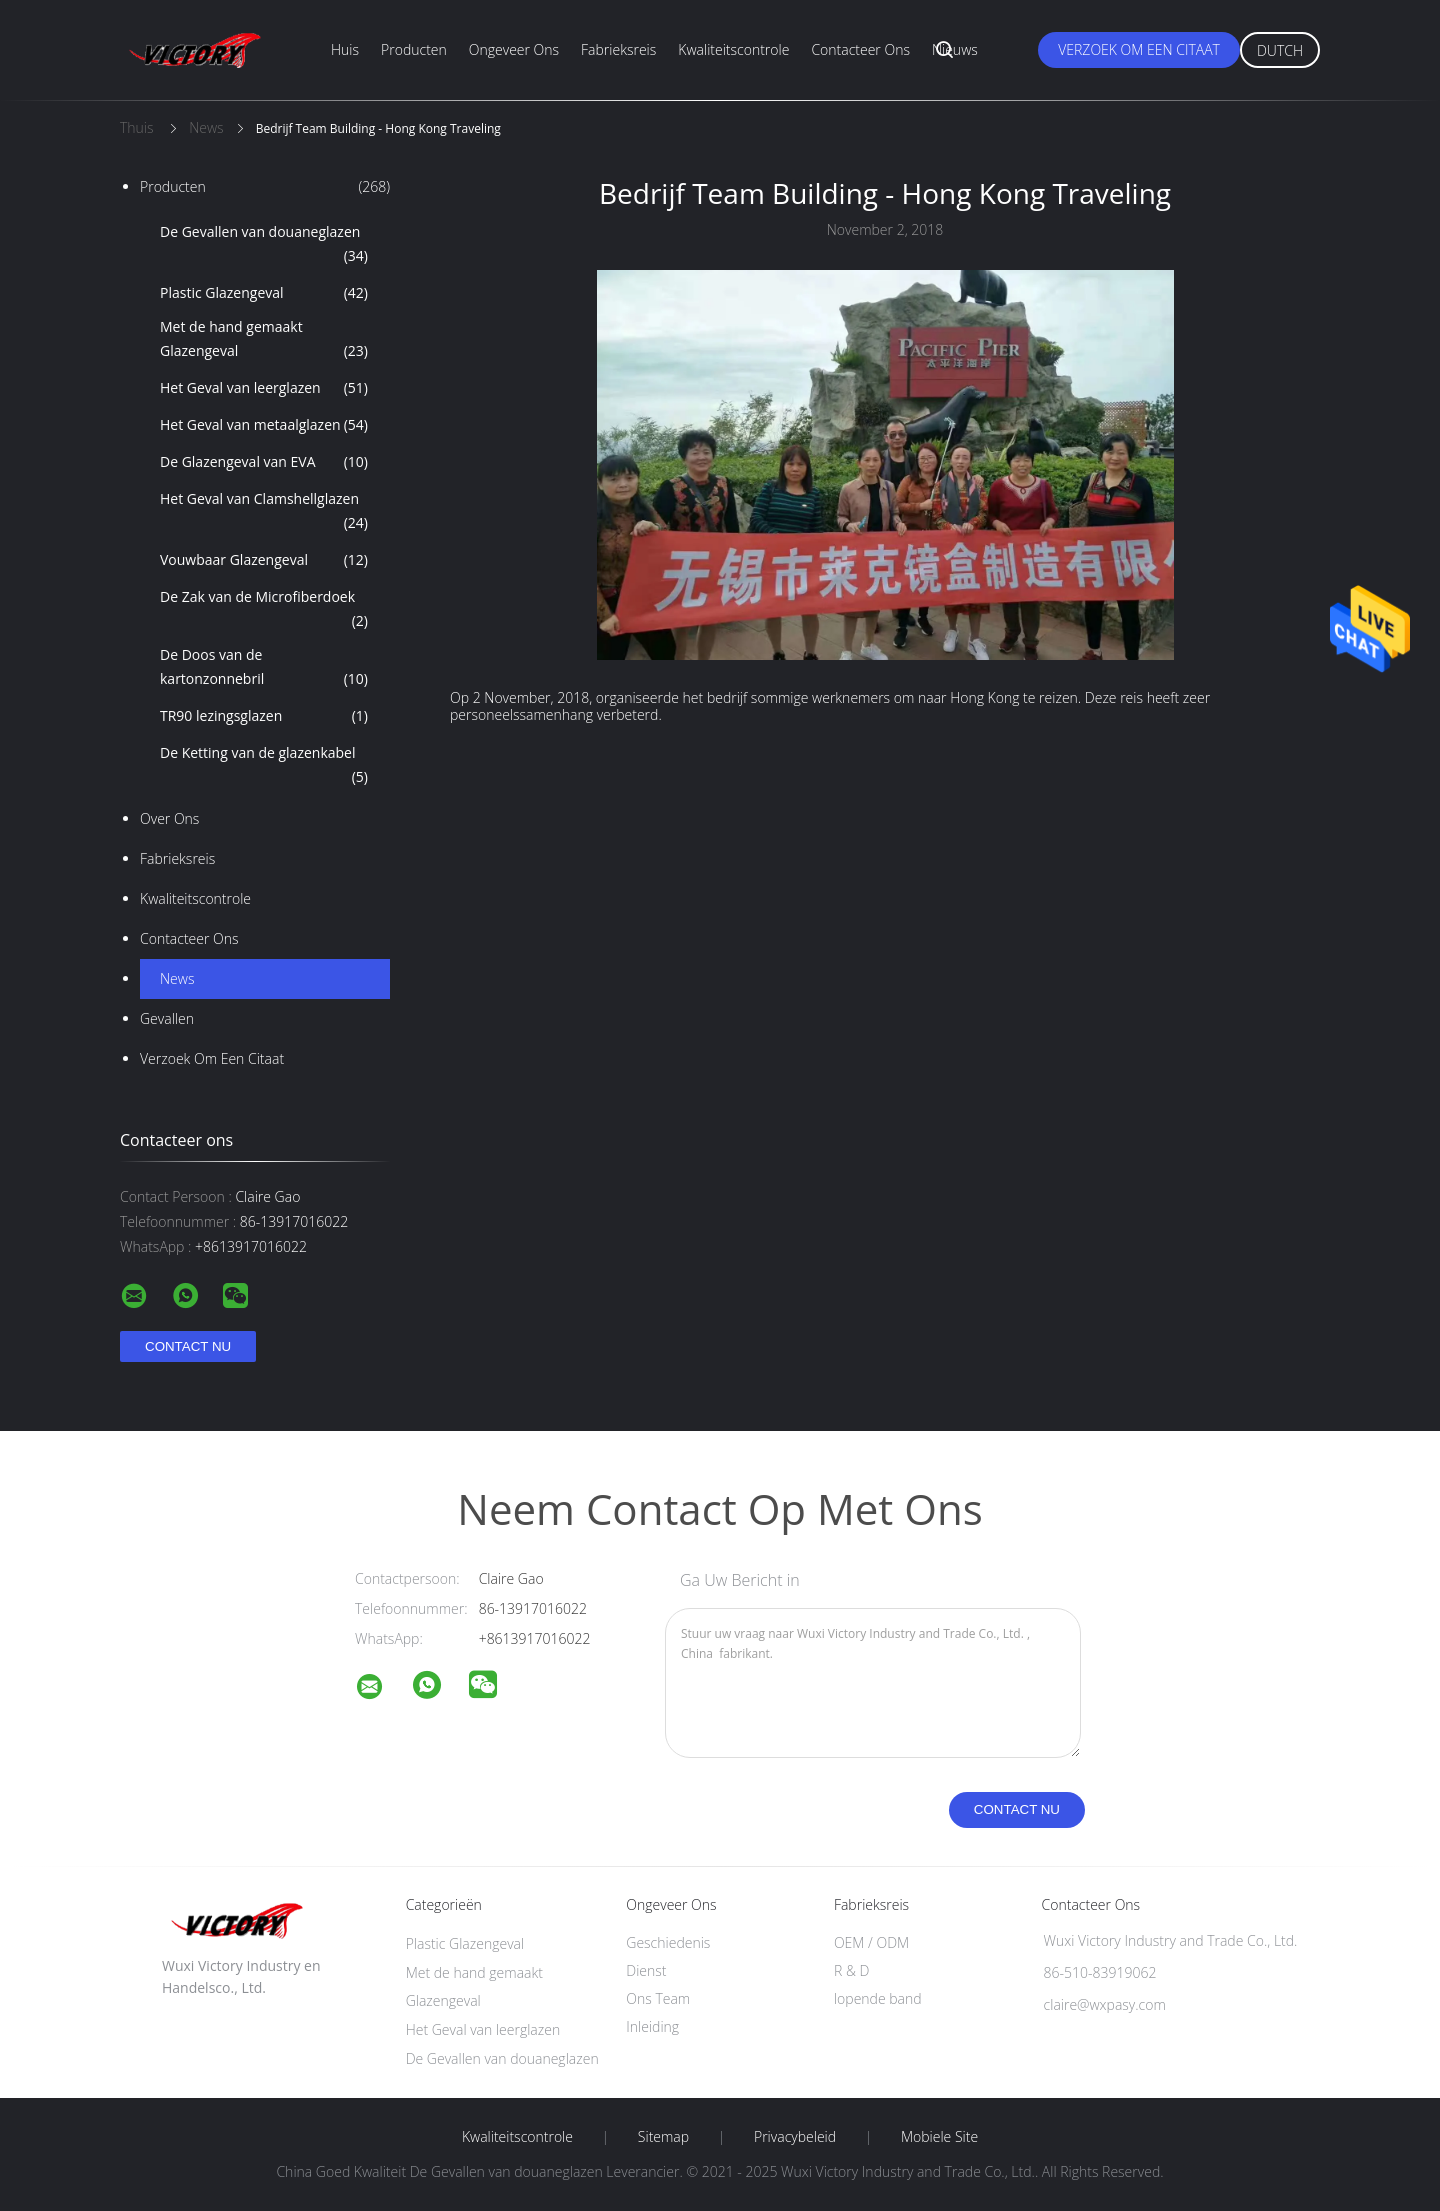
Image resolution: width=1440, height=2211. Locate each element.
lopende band (878, 1998)
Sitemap (663, 2137)
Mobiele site (939, 2137)
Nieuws (955, 49)
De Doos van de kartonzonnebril (264, 668)
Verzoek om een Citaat (1139, 49)
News (177, 978)
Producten (414, 49)
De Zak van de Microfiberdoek (264, 610)
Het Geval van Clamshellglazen (264, 512)
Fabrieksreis (618, 49)
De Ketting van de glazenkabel (264, 766)
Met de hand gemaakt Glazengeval (264, 340)
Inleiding (652, 2026)
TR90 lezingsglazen (264, 716)
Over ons (169, 818)
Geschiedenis (668, 1942)
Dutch (1280, 50)
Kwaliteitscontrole (733, 49)
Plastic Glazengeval (264, 293)
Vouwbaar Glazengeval (264, 560)
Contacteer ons (860, 49)
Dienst (646, 1970)
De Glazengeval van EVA (264, 462)
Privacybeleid (795, 2137)
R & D (851, 1970)
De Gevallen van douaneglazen (264, 245)
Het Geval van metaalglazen (264, 425)
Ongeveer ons (514, 49)
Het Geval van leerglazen (264, 388)
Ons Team (658, 1998)
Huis (345, 49)
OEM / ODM (871, 1942)
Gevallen (167, 1018)
